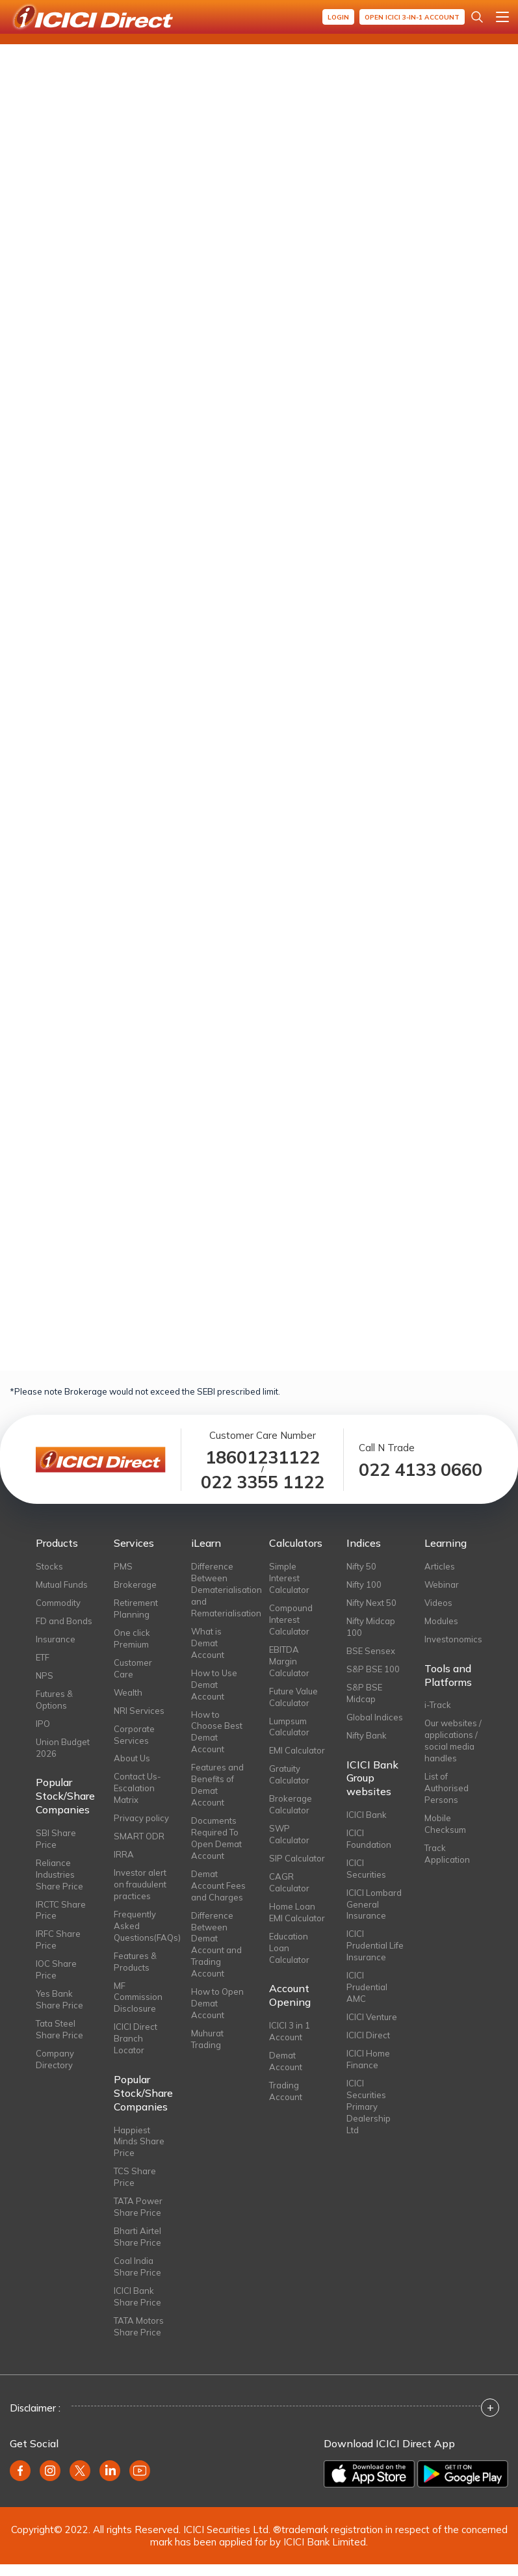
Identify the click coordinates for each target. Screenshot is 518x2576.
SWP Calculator (289, 1834)
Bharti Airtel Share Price (137, 2237)
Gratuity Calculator (289, 1774)
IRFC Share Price (58, 1939)
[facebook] (20, 2470)
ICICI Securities (366, 1869)
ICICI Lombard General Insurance (374, 1904)
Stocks (49, 1566)
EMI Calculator (297, 1750)
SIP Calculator (297, 1858)
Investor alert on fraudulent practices (140, 1884)
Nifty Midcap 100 (370, 1627)
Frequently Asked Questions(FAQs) (143, 1926)
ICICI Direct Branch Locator (135, 2038)
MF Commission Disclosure (138, 1997)
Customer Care (133, 1668)
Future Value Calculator (293, 1697)
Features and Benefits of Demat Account (217, 1784)
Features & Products (135, 1962)
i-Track (437, 1705)
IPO (43, 1723)
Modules (441, 1621)
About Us (132, 1758)
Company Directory (55, 2059)
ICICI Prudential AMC (366, 1987)
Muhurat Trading (207, 2039)
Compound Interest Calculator (291, 1619)
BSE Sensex (370, 1651)
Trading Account (285, 2091)
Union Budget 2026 (63, 1748)
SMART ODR (139, 1836)
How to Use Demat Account (214, 1685)
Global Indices (374, 1717)
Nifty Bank (366, 1735)
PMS (123, 1566)
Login (338, 17)
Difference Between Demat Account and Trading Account (216, 1944)
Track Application (447, 1854)
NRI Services (139, 1710)
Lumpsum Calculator (289, 1727)
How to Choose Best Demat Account (216, 1732)
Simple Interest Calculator (289, 1578)
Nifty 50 (361, 1566)
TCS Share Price (135, 2177)
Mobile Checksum (445, 1824)
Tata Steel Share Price (59, 2029)
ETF (42, 1657)
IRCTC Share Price (61, 1910)
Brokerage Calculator (290, 1804)
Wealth (128, 1692)
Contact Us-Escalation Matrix (137, 1788)
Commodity (58, 1602)
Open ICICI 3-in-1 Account (412, 17)
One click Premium (132, 1638)
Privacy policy (141, 1818)
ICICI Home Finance (368, 2059)
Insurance (55, 1639)
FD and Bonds (64, 1621)
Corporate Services (134, 1735)
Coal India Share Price (137, 2266)
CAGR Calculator (289, 1882)
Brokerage (135, 1584)
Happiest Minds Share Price (139, 2142)
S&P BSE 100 (373, 1669)
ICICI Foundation (368, 1839)
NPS (44, 1675)
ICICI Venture (371, 2017)
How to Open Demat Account (217, 2003)
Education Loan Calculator (289, 1948)
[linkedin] (109, 2470)
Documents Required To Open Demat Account (216, 1838)
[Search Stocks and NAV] (477, 17)
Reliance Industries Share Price (59, 1874)
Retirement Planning (136, 1608)
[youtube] (139, 2470)
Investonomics (453, 1639)
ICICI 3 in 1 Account (289, 2031)
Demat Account (285, 2061)
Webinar (441, 1584)
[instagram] (50, 2470)
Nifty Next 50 (371, 1602)
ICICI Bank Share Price (137, 2296)
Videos (438, 1602)
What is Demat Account (207, 1643)
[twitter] (80, 2470)
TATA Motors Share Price (139, 2326)
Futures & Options (54, 1700)
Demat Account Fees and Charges (218, 1885)
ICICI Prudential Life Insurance (375, 1945)
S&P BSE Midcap (364, 1693)
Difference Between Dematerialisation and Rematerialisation (220, 1589)
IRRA (124, 1854)
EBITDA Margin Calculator (289, 1661)
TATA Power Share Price (138, 2207)
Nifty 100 (364, 1584)
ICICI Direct (368, 2035)
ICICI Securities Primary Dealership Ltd (368, 2106)
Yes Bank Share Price (59, 1999)
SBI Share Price (56, 1839)
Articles (439, 1566)
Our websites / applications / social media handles (453, 1740)
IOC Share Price (56, 1969)
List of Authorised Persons (446, 1788)
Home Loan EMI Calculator (297, 1912)
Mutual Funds (62, 1584)
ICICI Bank (366, 1814)
